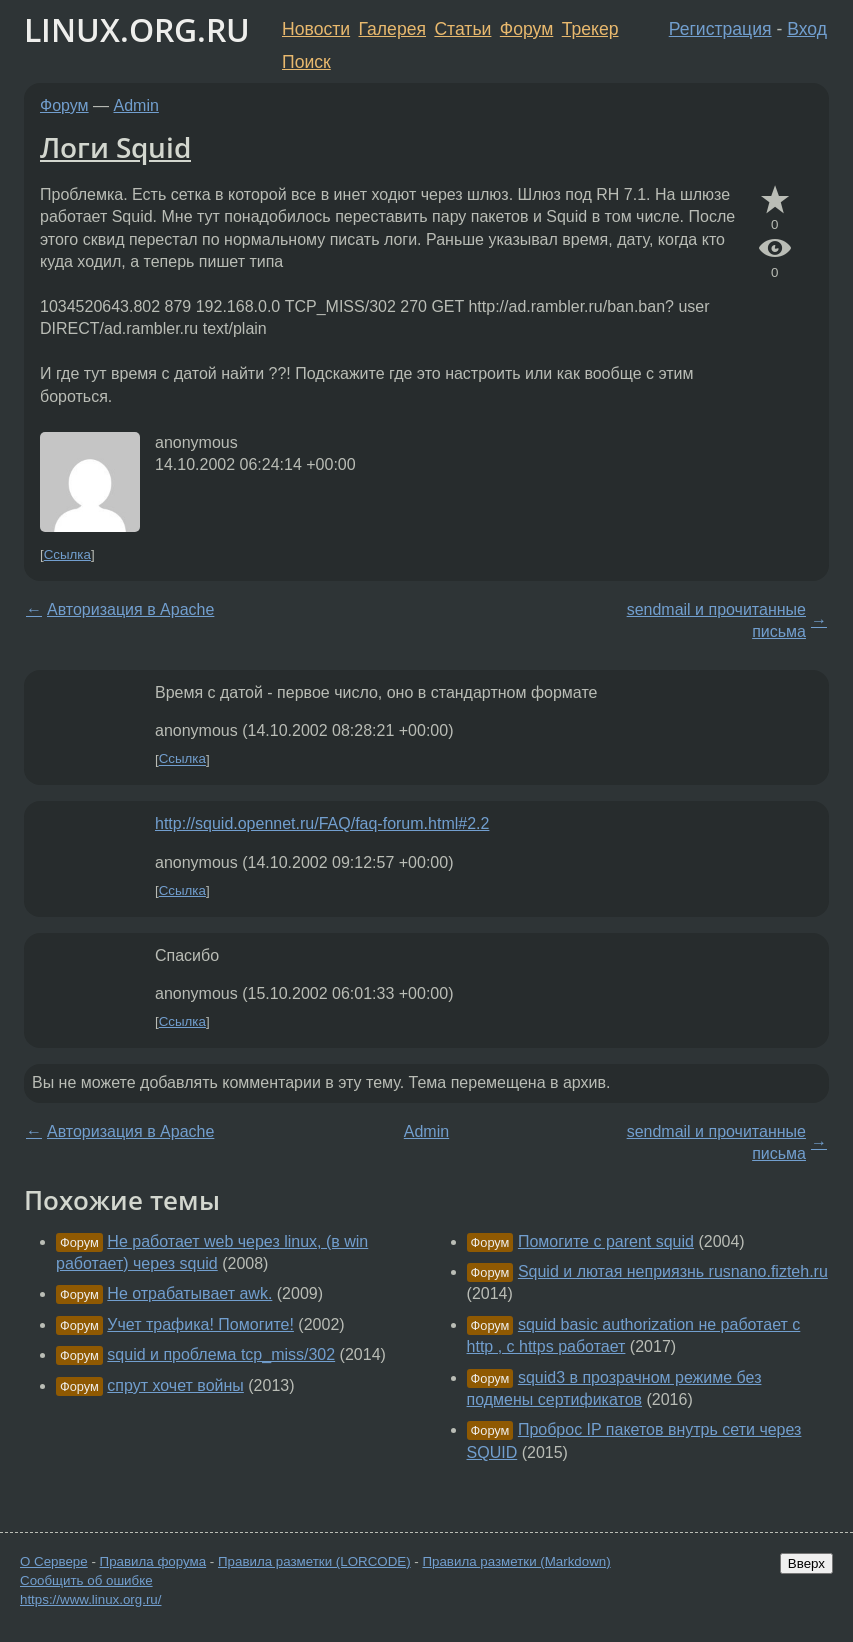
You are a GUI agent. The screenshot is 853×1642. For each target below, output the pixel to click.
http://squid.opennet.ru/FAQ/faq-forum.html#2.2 (322, 823)
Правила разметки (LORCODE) (314, 1561)
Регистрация (720, 29)
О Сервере (54, 1561)
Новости (316, 29)
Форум (526, 29)
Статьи (462, 29)
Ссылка (67, 554)
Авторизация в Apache (130, 609)
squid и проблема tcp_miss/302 (221, 1354)
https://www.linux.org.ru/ (90, 1599)
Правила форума (153, 1561)
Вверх (806, 1563)
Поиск (306, 62)
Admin (136, 105)
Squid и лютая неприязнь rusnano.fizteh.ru (673, 1271)
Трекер (590, 29)
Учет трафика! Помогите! (200, 1324)
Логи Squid (115, 147)
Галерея (392, 29)
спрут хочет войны (175, 1385)
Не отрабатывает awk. (189, 1293)
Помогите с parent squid (606, 1241)
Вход (807, 29)
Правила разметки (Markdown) (516, 1561)
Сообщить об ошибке (86, 1580)
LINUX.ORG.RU (137, 29)
